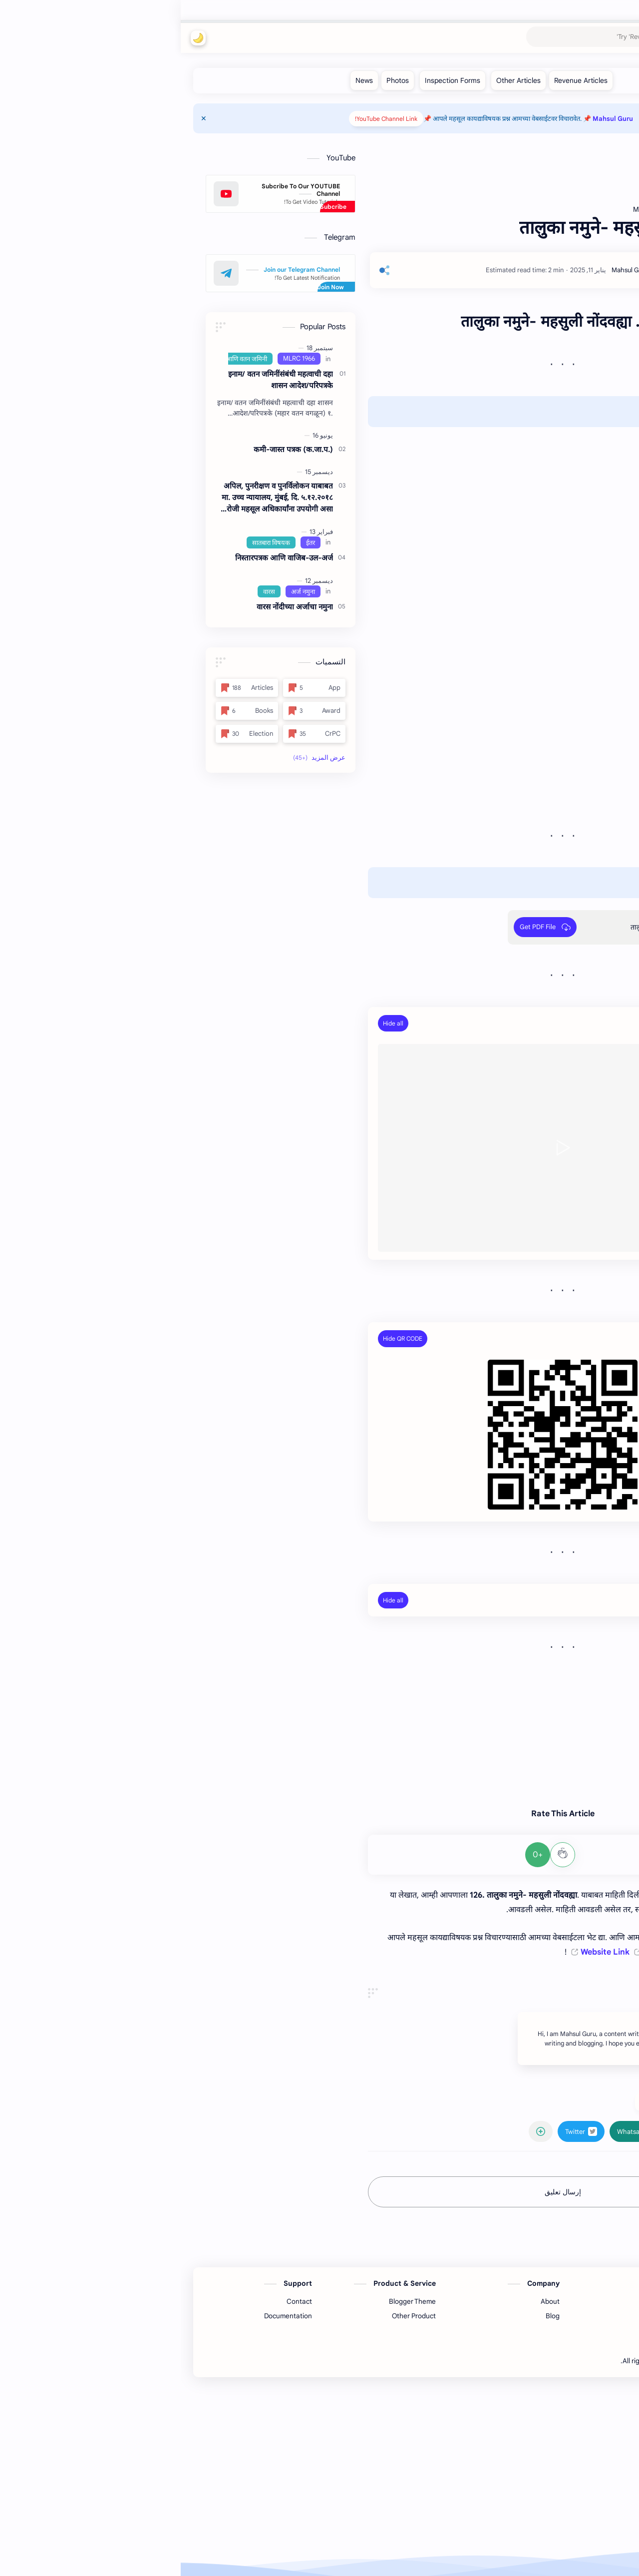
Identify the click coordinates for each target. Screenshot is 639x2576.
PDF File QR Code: (536, 1338)
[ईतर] (130, 542)
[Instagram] (537, 2518)
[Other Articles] (338, 80)
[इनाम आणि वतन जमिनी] (59, 359)
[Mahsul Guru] (449, 270)
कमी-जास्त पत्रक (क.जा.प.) (112, 449)
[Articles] (66, 688)
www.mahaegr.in (547, 1758)
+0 (357, 1855)
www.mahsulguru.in (541, 1715)
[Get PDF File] (364, 927)
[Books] (66, 711)
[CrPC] (133, 734)
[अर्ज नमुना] (122, 591)
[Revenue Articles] (400, 80)
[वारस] (88, 591)
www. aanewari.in (545, 1786)
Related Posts (544, 1599)
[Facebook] (549, 2518)
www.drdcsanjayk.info (536, 1700)
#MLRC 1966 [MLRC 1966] (509, 2291)
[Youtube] (574, 2518)
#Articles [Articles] (557, 2291)
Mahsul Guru (572, 38)
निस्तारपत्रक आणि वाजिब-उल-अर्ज (103, 557)
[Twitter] (524, 2518)
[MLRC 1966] (118, 359)
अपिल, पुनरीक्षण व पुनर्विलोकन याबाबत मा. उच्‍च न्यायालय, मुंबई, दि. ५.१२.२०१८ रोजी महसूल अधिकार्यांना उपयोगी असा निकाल (96, 498)
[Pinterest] (512, 2518)
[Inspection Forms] (272, 80)
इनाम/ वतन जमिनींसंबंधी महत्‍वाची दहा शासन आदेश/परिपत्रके (99, 379)
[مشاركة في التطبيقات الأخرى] (360, 2320)
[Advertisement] (382, 2072)
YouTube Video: (541, 1023)
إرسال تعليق (382, 2380)
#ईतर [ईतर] (467, 2291)
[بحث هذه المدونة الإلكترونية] (431, 38)
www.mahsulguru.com (537, 1729)
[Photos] (217, 80)
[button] (17, 37)
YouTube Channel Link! (205, 118)
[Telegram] (562, 2518)
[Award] (133, 711)
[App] (133, 688)
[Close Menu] (23, 118)
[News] (183, 80)
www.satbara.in (548, 1743)
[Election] (66, 734)
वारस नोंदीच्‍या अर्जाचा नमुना (114, 606)
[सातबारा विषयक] (90, 542)
